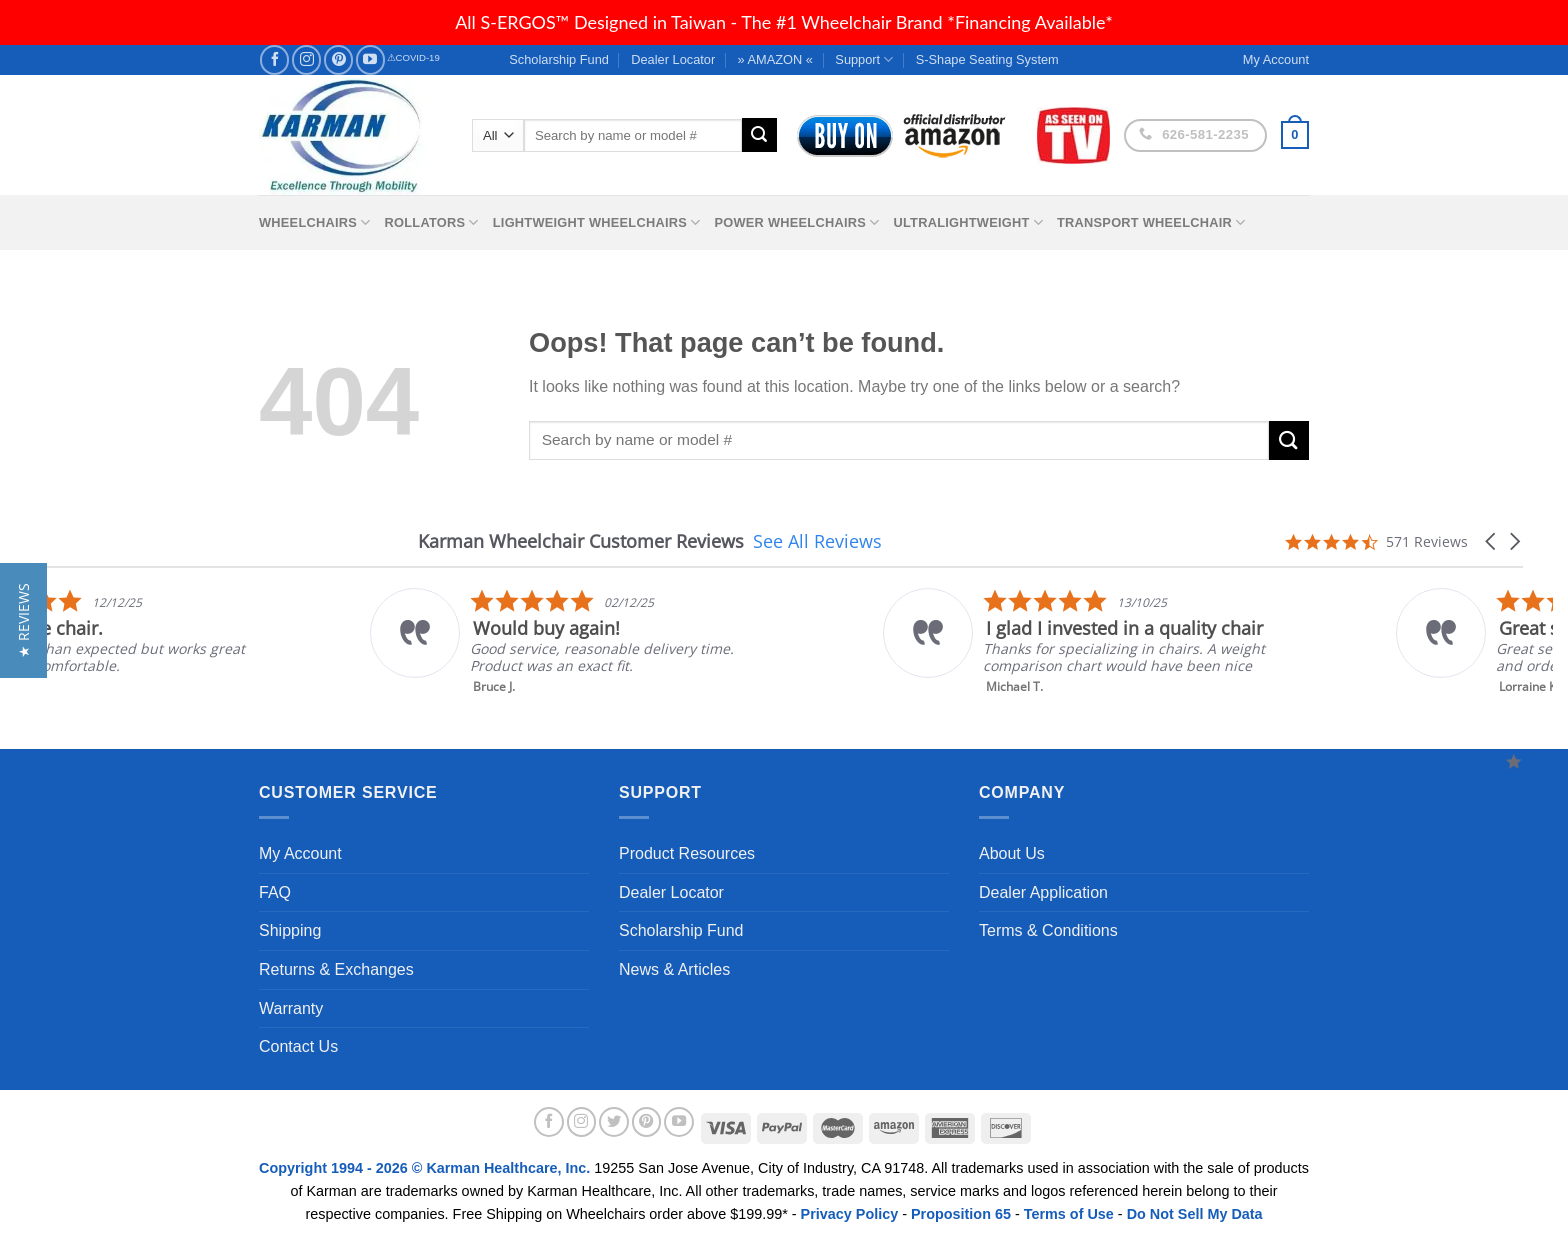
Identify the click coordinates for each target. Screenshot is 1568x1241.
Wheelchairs (315, 222)
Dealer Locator (673, 59)
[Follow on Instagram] (306, 59)
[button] (1492, 541)
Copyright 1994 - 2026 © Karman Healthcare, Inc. (426, 1168)
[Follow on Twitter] (614, 1122)
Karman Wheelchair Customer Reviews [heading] (581, 541)
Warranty (291, 1008)
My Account (300, 853)
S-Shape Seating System (987, 59)
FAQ (275, 892)
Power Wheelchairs (796, 222)
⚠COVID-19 (413, 57)
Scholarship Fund (559, 59)
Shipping (290, 930)
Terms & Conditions (1048, 930)
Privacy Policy (850, 1214)
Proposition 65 (961, 1214)
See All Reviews (817, 541)
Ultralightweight (968, 222)
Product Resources (687, 853)
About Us (1012, 853)
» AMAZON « (775, 59)
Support (864, 59)
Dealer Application (1043, 892)
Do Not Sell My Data (1195, 1214)
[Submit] (759, 135)
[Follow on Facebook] (274, 59)
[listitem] (849, 641)
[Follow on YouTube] (370, 59)
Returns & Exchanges (336, 969)
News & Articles (674, 969)
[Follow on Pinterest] (338, 59)
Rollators (432, 222)
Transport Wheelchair (1151, 222)
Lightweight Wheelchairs (597, 222)
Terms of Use (1069, 1214)
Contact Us (298, 1046)
